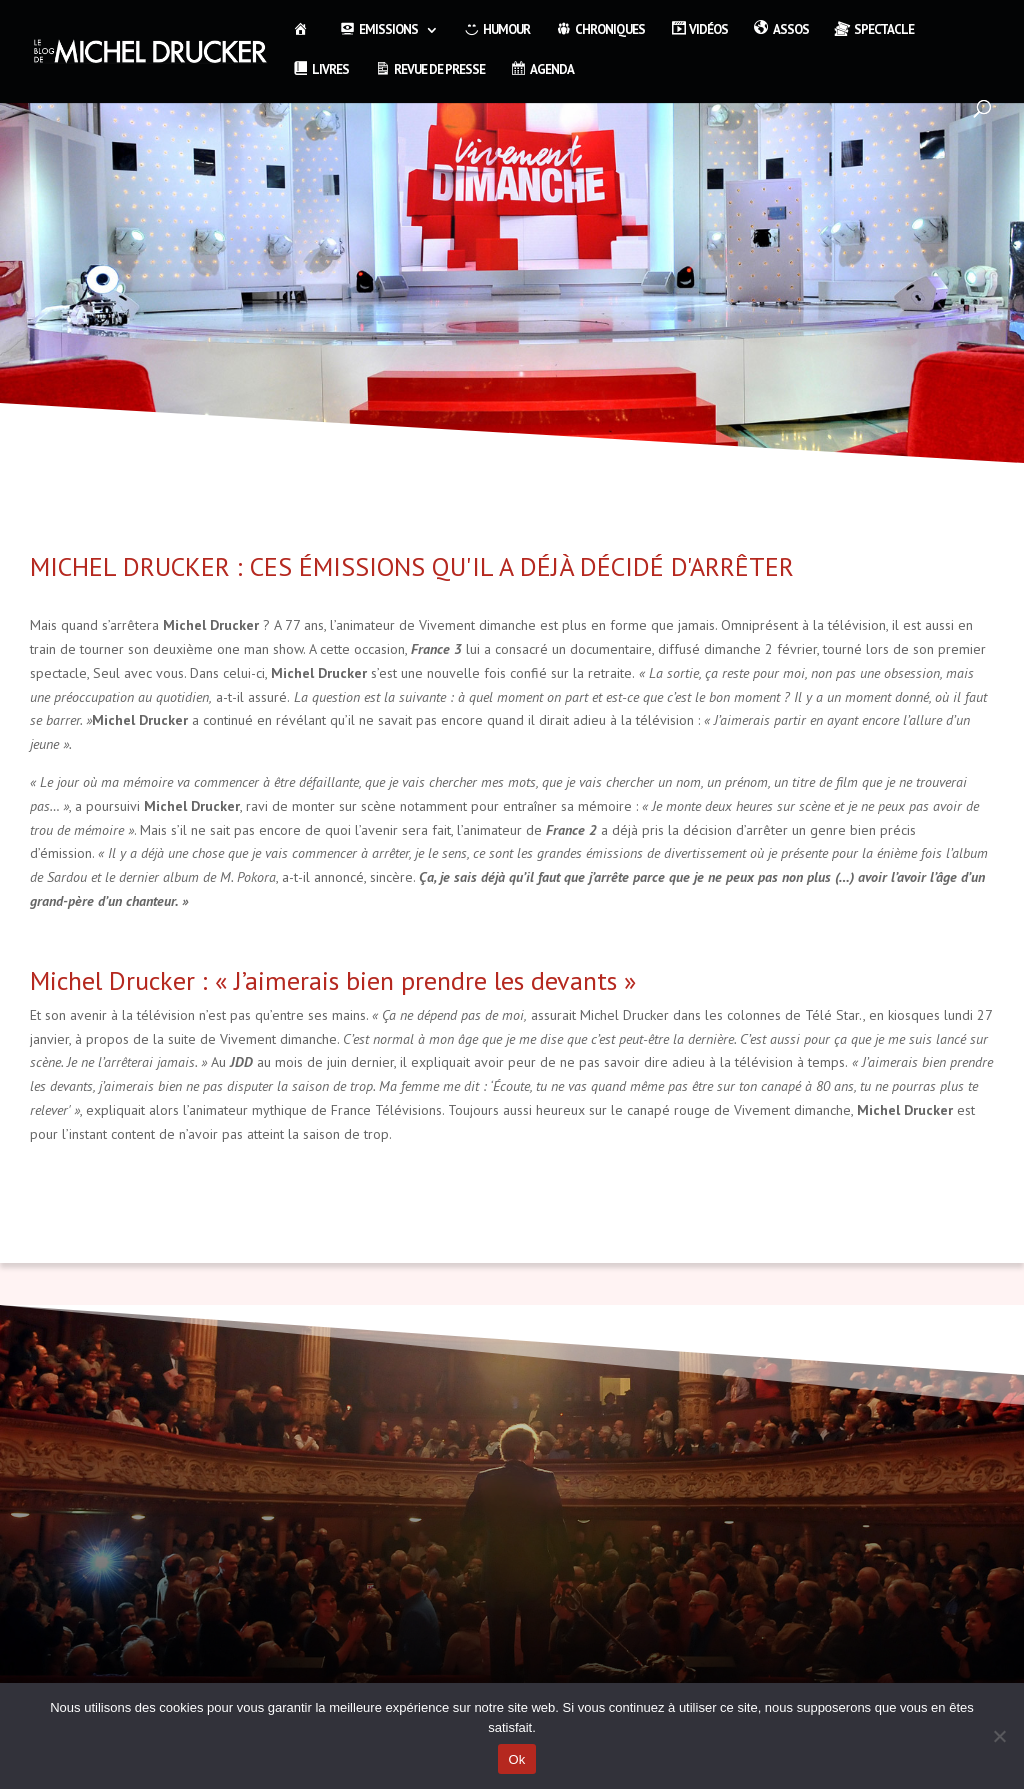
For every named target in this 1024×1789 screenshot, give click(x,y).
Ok (516, 1759)
